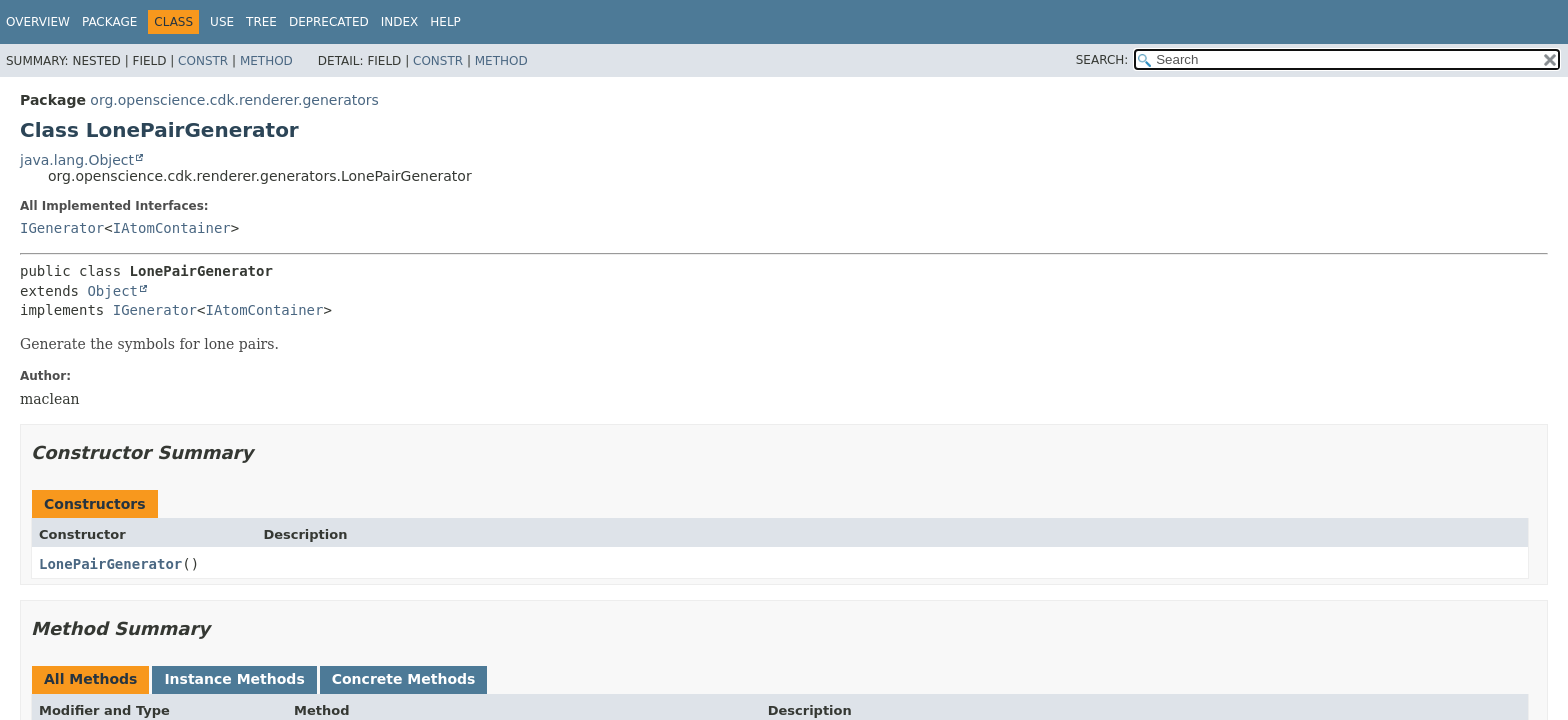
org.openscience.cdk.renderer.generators (234, 100)
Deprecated (329, 22)
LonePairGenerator (110, 564)
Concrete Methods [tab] (404, 679)
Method (266, 61)
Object (112, 291)
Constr (203, 61)
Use (222, 22)
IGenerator (62, 228)
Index (400, 22)
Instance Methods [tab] (234, 679)
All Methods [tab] (90, 679)
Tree (261, 22)
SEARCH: (1102, 60)
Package (109, 22)
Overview (38, 22)
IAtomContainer (172, 228)
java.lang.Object (77, 160)
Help (445, 22)
